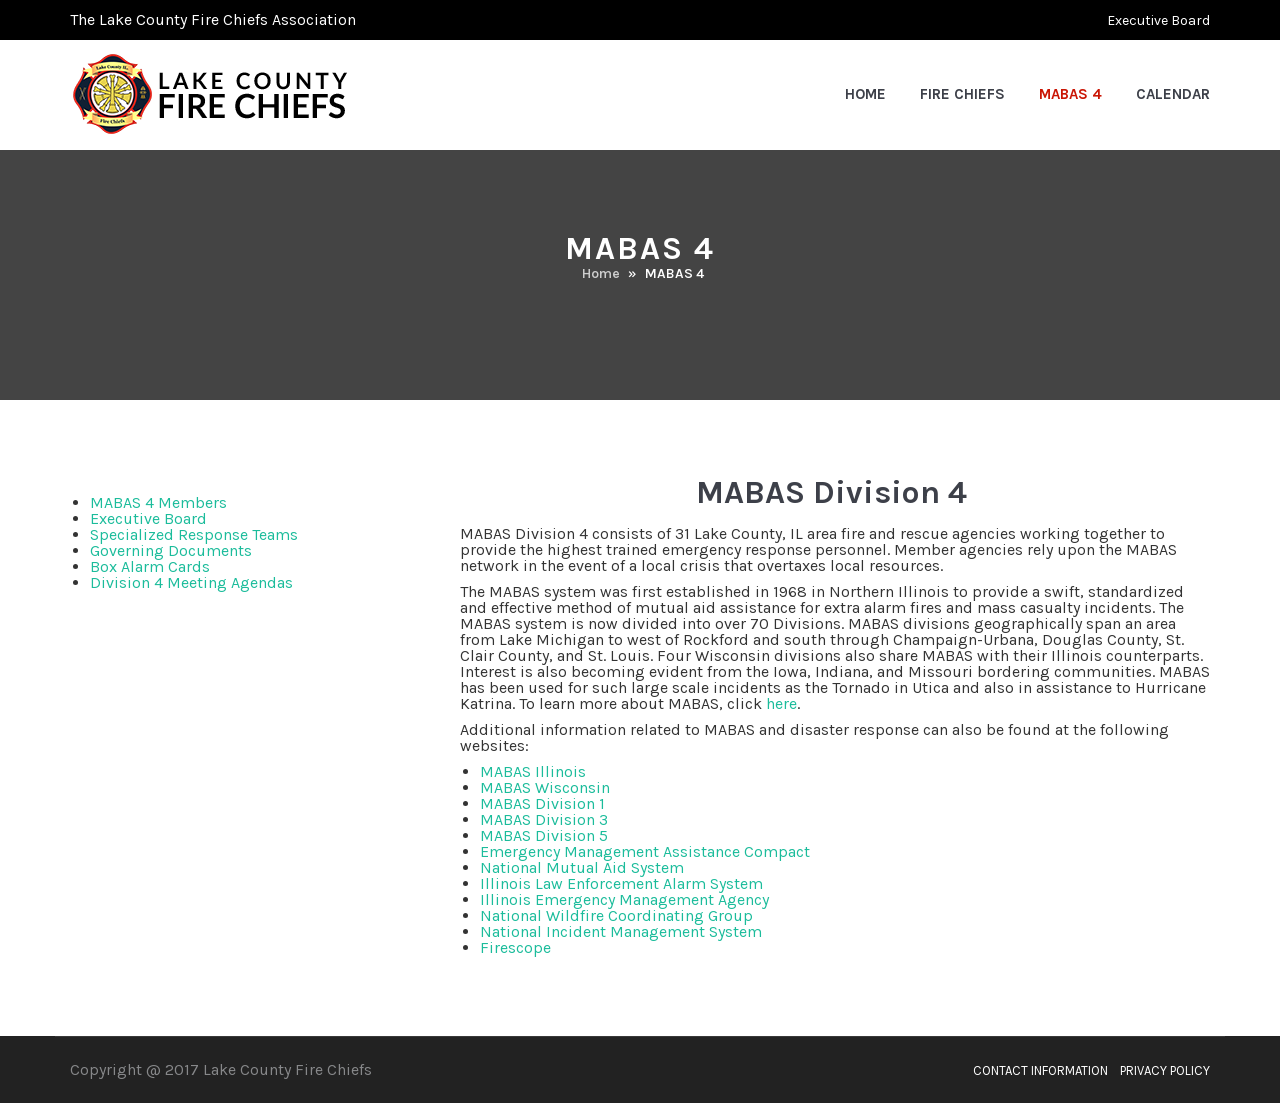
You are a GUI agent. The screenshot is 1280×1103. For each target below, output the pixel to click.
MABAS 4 (1070, 94)
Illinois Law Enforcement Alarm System (621, 883)
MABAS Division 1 (542, 803)
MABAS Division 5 (544, 835)
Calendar (1173, 94)
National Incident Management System (621, 931)
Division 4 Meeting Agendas (191, 582)
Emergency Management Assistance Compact (645, 851)
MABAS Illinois (533, 771)
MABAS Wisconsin (545, 787)
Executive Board (1158, 20)
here (781, 703)
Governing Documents (171, 550)
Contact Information (1040, 1071)
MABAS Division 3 (544, 819)
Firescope (515, 947)
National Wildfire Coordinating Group (616, 915)
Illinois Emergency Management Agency (624, 899)
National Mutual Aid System (582, 867)
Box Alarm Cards (150, 566)
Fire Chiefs (962, 94)
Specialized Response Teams (194, 534)
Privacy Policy (1165, 1071)
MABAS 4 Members (158, 502)
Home (865, 94)
